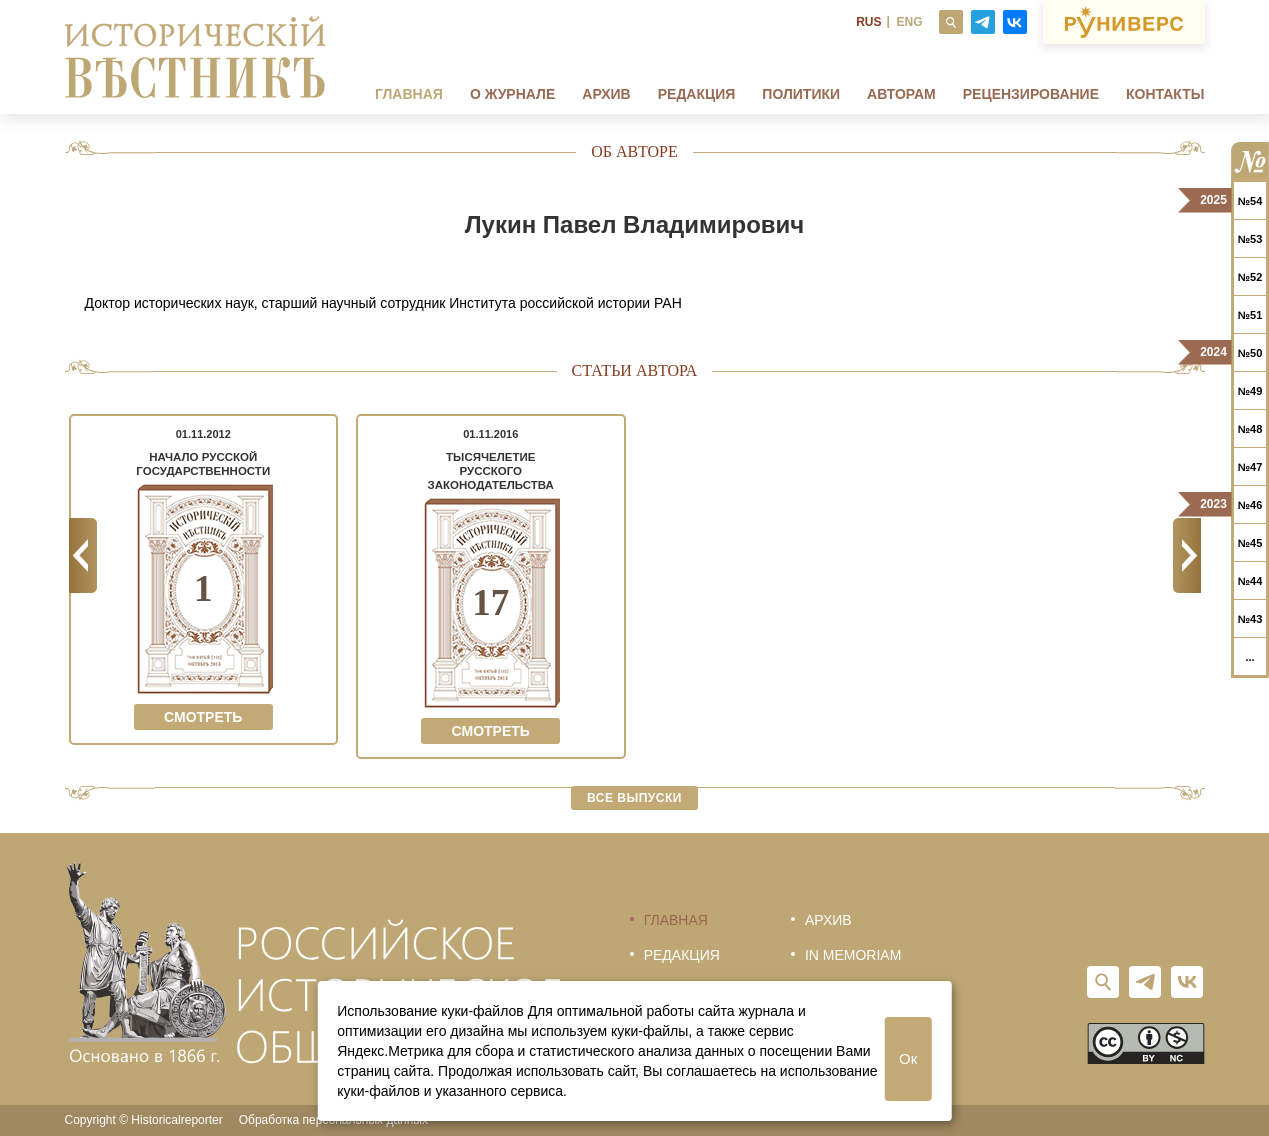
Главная (409, 94)
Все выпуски (634, 798)
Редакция (697, 94)
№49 (1250, 391)
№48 (1250, 429)
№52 (1250, 277)
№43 (1250, 619)
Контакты (1165, 94)
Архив (606, 94)
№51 (1250, 315)
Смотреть (203, 717)
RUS (868, 22)
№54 (1250, 201)
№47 (1250, 467)
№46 (1250, 505)
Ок (908, 1058)
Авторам (901, 94)
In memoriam (853, 955)
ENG (909, 22)
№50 (1250, 353)
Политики (801, 94)
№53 (1250, 239)
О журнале (512, 94)
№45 (1250, 543)
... (1249, 657)
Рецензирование (1031, 94)
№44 (1250, 581)
